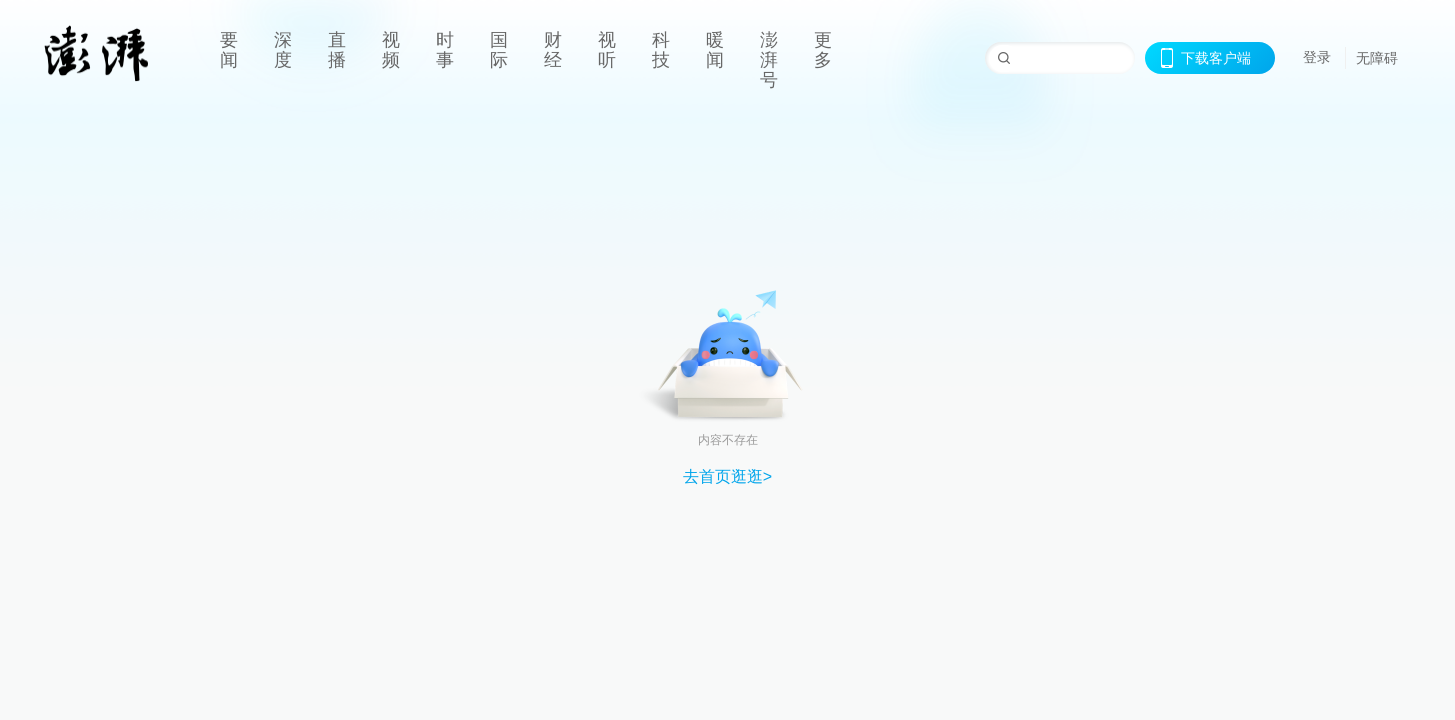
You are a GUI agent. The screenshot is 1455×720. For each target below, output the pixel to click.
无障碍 (1377, 58)
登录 (1317, 57)
